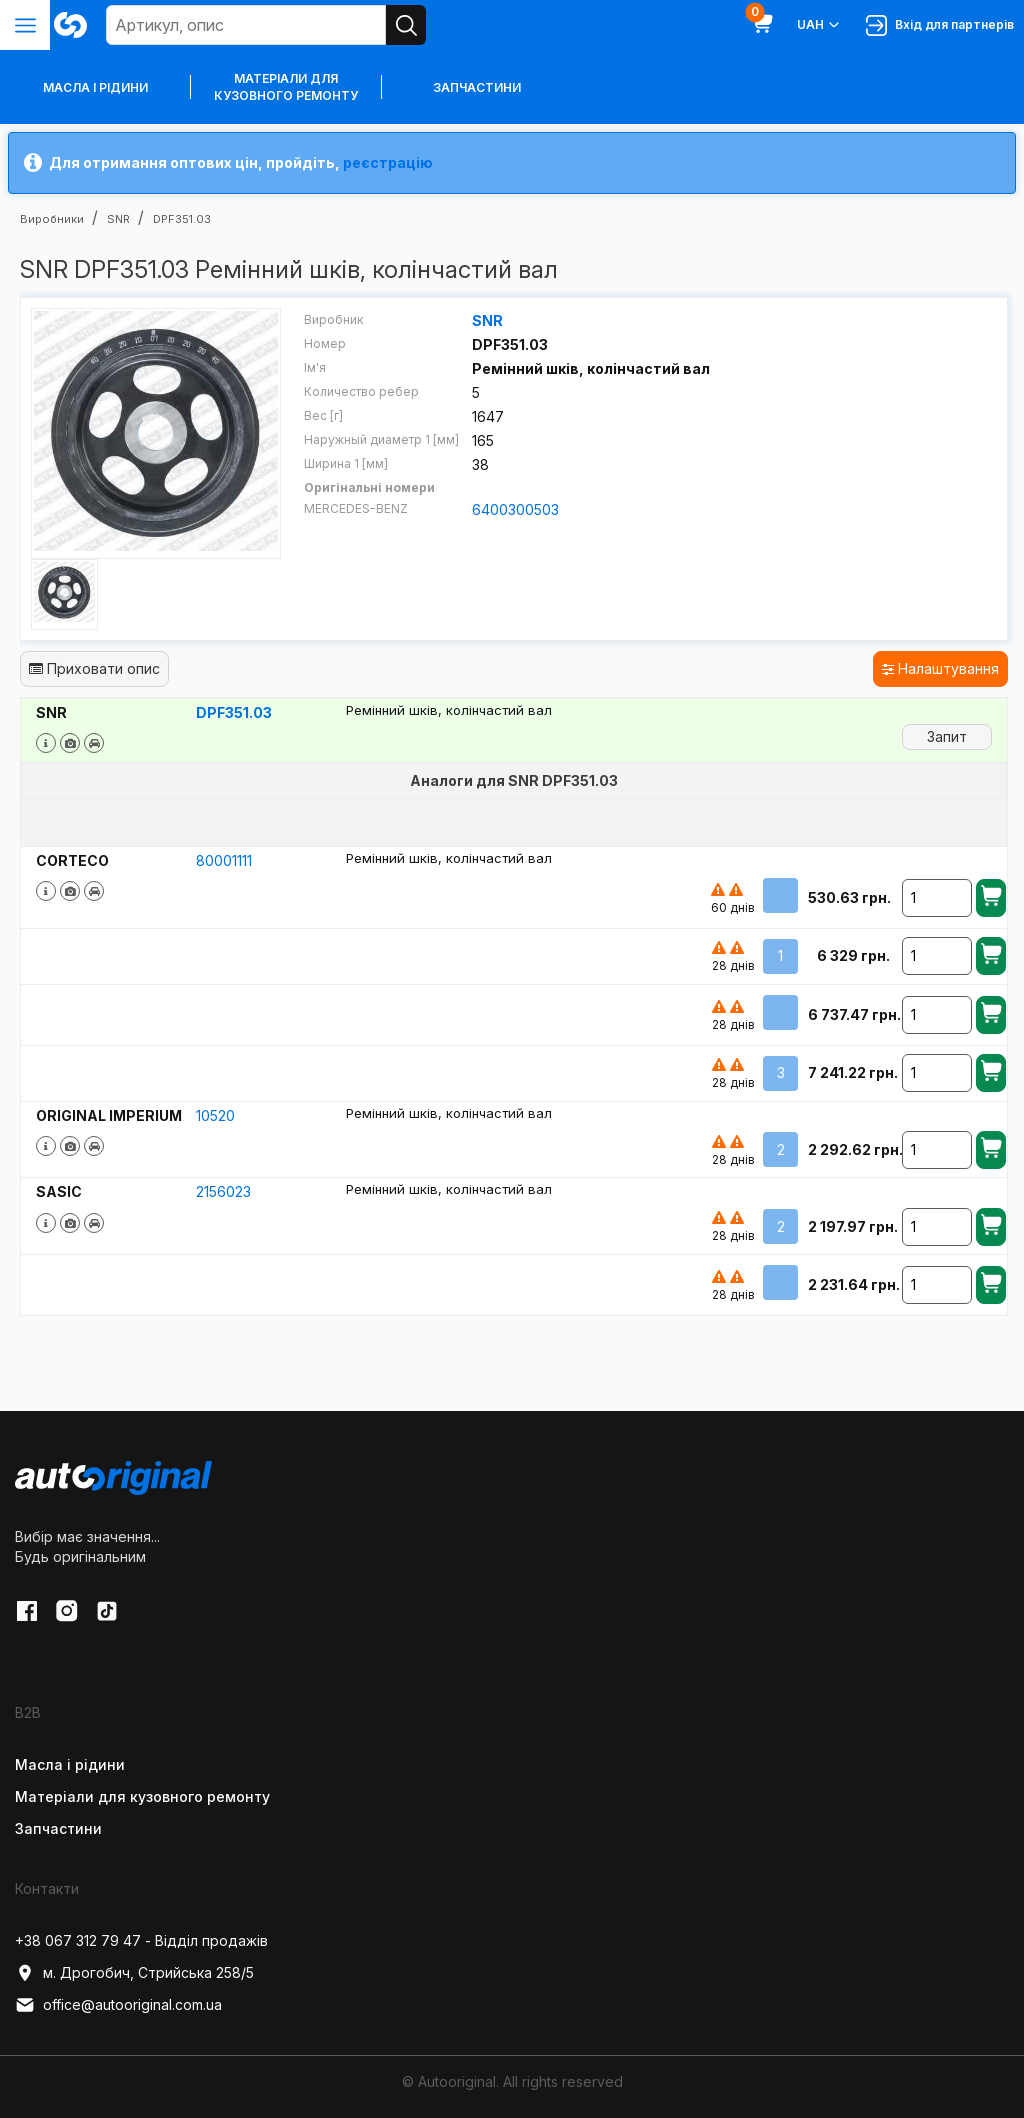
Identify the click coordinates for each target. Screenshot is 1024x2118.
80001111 (224, 860)
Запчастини (477, 87)
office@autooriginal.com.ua (118, 2005)
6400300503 (515, 509)
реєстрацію (388, 162)
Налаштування (940, 668)
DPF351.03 (234, 712)
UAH (819, 25)
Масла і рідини (70, 1764)
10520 (215, 1115)
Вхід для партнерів (940, 25)
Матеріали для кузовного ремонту (286, 87)
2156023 (223, 1191)
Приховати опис (94, 668)
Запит (947, 736)
